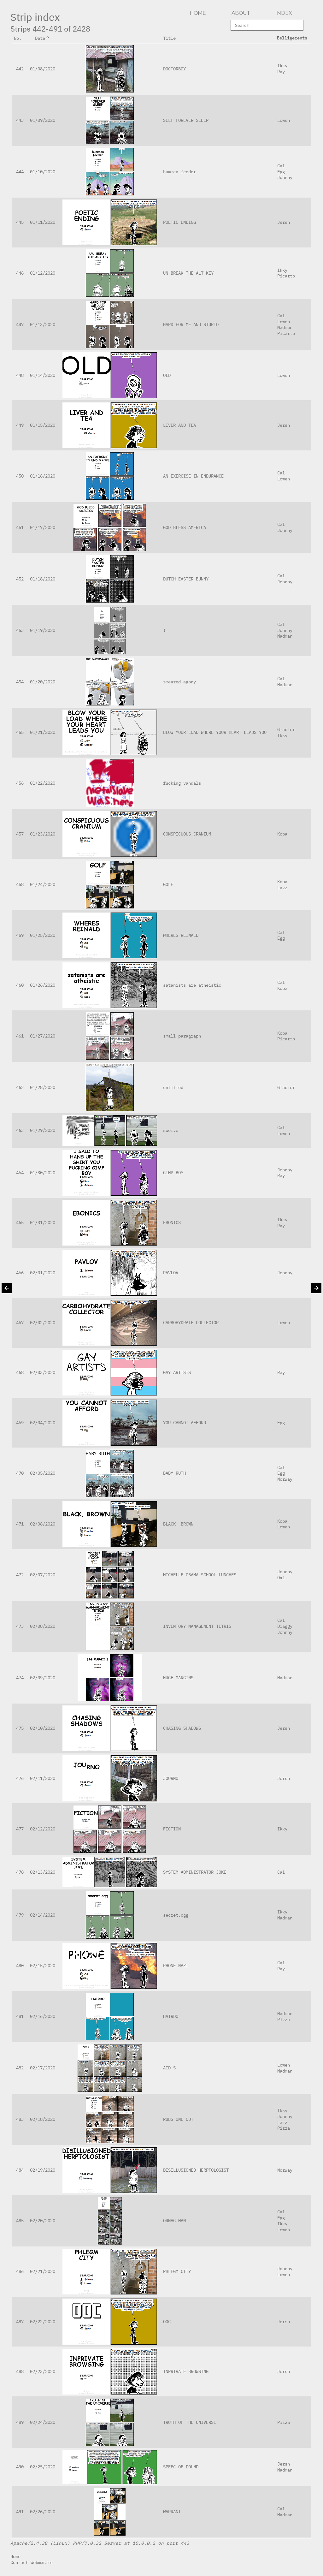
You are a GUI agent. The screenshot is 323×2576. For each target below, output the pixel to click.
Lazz (282, 887)
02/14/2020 (42, 1915)
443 (20, 120)
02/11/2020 (42, 1778)
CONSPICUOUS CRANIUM (187, 834)
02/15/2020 (42, 1965)
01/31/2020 (42, 1222)
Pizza (283, 2019)
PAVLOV (170, 1273)
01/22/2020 (42, 783)
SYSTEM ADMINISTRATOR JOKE (194, 1872)
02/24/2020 (42, 2422)
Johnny (284, 177)
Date (42, 38)
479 (20, 1915)
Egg (281, 172)
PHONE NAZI (175, 1965)
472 (20, 1575)
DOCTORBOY (174, 69)
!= (165, 630)
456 (20, 783)
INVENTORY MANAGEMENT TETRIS (197, 1626)
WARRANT (172, 2511)
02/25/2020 (42, 2467)
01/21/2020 (42, 732)
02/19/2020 (42, 2170)
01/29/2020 (42, 1130)
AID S (169, 2068)
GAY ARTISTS (177, 1372)
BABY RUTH (174, 1473)
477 (20, 1829)
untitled (173, 1087)
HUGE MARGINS (178, 1678)
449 (20, 425)
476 (20, 1778)
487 (20, 2321)
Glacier (286, 729)
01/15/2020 (42, 425)
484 (20, 2170)
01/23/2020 (42, 834)
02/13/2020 (42, 1872)
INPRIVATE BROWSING (185, 2371)
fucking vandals (182, 783)
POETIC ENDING (179, 222)
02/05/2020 (42, 1473)
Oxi (281, 1577)
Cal (281, 166)
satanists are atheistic (192, 985)
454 (20, 682)
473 (20, 1626)
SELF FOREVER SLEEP (185, 120)
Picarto (286, 276)
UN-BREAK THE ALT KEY (188, 273)
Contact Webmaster (31, 2562)
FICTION (172, 1829)
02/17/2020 (42, 2068)
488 (20, 2371)
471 (20, 1524)
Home (15, 2556)
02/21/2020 (42, 2271)
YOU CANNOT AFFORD (184, 1422)
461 (20, 1036)
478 (20, 1872)
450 (20, 476)
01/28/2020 (42, 1087)
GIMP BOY (173, 1172)
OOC (167, 2321)
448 (20, 375)
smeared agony (179, 682)
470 (20, 1473)
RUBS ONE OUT (178, 2119)
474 (20, 1678)
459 (20, 935)
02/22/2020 (42, 2321)
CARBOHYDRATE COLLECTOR (191, 1322)
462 (20, 1087)
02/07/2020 (42, 1575)
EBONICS (172, 1222)
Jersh (283, 222)
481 (20, 2016)
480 (20, 1965)
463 (20, 1130)
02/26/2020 (42, 2511)
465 (20, 1222)
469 (20, 1422)
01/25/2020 (42, 935)
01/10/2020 (42, 172)
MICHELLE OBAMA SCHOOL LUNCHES (199, 1575)
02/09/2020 (42, 1678)
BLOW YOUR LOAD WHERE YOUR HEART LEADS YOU (215, 732)
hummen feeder (179, 172)
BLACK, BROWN (178, 1524)
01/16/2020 (42, 476)
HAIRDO (170, 2016)
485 (20, 2220)
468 (20, 1372)
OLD (167, 375)
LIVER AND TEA (179, 425)
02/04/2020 (42, 1422)
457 (20, 834)
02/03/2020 (42, 1372)
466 (20, 1273)
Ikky (282, 65)
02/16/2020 (42, 2016)
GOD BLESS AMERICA (184, 527)
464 (20, 1172)
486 (20, 2271)
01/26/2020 (42, 985)
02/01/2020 (42, 1273)
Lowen (283, 120)
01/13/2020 (42, 324)
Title (172, 38)
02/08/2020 (42, 1626)
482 (20, 2068)
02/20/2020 (42, 2220)
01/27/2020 (42, 1036)
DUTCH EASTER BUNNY (185, 579)
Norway (284, 1479)
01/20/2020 (42, 682)
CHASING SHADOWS (182, 1728)
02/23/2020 (42, 2371)
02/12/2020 (42, 1829)
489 (20, 2422)
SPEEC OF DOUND (180, 2467)
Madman (284, 327)
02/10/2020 (42, 1728)
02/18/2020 (42, 2119)
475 (20, 1728)
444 (20, 172)
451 (20, 527)
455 (20, 732)
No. (20, 38)
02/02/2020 (42, 1322)
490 (20, 2467)
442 (20, 69)
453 (20, 630)
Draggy (284, 1626)
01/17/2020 (42, 527)
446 (20, 273)
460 (20, 985)
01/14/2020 (42, 375)
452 (20, 579)
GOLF (168, 884)
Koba (282, 834)
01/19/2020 (42, 630)
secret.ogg (175, 1915)
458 (20, 884)
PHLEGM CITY (177, 2271)
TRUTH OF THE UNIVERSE (189, 2422)
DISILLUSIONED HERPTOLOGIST (196, 2170)
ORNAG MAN (174, 2220)
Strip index (35, 17)
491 (20, 2511)
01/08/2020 (42, 69)
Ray (281, 71)
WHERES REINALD (180, 935)
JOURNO (170, 1778)
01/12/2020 (42, 273)
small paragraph (182, 1036)
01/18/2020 (42, 579)
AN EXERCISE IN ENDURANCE (193, 476)
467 (20, 1322)
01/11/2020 (42, 222)
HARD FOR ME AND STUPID (191, 324)
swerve (170, 1130)
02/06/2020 (42, 1524)
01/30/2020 (42, 1172)
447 (20, 324)
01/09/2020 (42, 120)
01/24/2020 (42, 884)
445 (20, 222)
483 (20, 2119)
